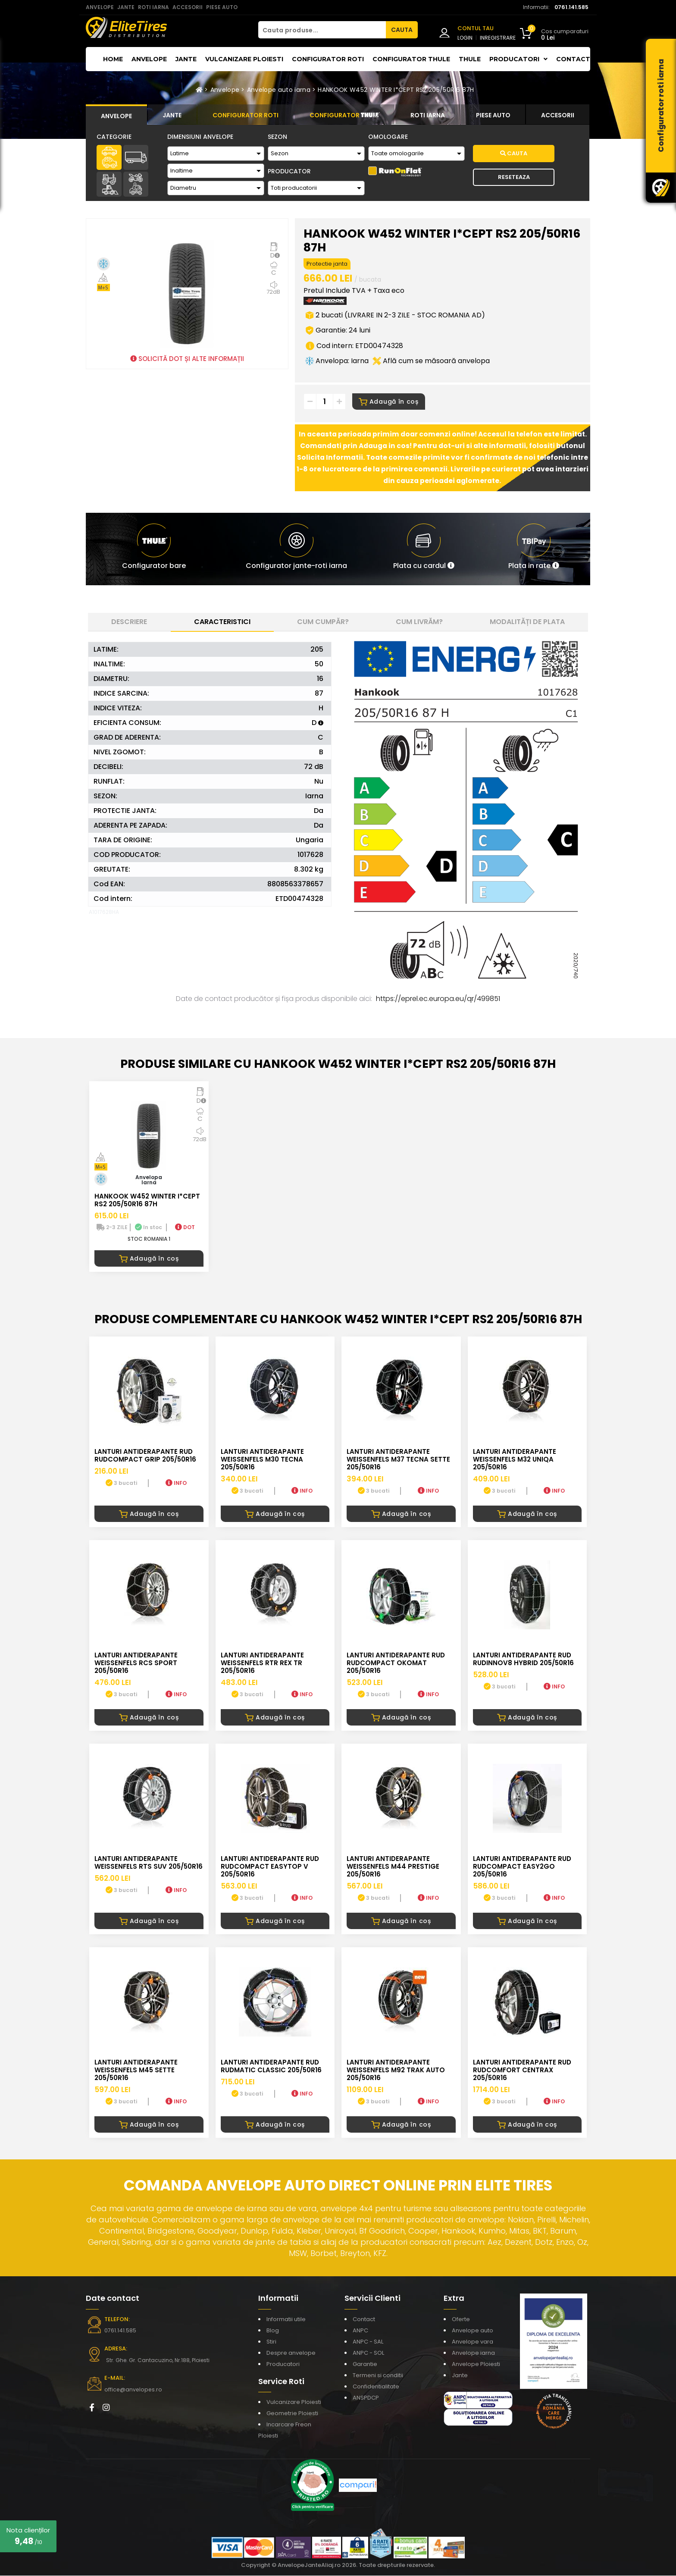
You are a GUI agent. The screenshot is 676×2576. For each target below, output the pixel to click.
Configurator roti (328, 59)
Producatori (283, 2364)
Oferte (461, 2320)
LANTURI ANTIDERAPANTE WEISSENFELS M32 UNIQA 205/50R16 (514, 1460)
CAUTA (402, 29)
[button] (424, 549)
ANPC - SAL (368, 2342)
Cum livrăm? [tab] (419, 622)
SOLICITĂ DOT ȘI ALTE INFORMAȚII (187, 358)
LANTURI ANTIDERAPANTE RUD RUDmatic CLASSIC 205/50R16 (271, 2066)
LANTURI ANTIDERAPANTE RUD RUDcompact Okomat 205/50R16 (396, 1663)
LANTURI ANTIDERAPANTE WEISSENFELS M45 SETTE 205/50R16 (136, 2070)
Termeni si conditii (378, 2376)
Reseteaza (514, 177)
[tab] (116, 114)
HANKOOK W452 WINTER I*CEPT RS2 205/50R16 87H (396, 89)
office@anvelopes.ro (131, 2390)
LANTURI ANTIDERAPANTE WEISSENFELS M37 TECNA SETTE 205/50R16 (398, 1460)
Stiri (271, 2342)
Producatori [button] (518, 59)
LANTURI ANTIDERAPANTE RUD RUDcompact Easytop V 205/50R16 (270, 1867)
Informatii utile (286, 2320)
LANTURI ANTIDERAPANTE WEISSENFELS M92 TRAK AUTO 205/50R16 (396, 2070)
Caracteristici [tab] (222, 622)
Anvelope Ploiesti (476, 2364)
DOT (185, 1228)
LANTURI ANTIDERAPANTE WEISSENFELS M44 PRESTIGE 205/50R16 (393, 1867)
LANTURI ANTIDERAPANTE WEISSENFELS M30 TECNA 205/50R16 (262, 1460)
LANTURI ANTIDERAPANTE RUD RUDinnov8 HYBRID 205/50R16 (523, 1659)
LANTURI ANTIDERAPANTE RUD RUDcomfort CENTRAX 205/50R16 (522, 2070)
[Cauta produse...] (322, 29)
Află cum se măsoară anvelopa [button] (431, 361)
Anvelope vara (472, 2342)
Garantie (365, 2364)
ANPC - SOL (368, 2353)
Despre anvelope (291, 2353)
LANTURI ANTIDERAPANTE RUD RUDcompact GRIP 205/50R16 (145, 1456)
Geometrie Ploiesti (292, 2414)
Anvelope (149, 59)
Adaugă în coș (389, 402)
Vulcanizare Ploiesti (244, 59)
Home (113, 59)
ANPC (360, 2331)
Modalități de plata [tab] (527, 622)
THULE (470, 59)
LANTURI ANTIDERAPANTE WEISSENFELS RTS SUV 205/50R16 (148, 1863)
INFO (176, 1483)
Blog (272, 2331)
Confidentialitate (376, 2387)
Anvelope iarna (473, 2353)
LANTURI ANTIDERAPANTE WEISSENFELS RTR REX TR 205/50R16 (262, 1663)
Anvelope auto (472, 2331)
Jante (186, 59)
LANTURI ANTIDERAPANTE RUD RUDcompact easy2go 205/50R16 (522, 1867)
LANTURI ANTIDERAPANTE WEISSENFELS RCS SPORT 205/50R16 (136, 1663)
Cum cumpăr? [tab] (323, 622)
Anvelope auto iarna (279, 89)
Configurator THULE (411, 59)
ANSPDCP (366, 2398)
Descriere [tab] (129, 622)
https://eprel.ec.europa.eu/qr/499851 (438, 999)
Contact (573, 59)
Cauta (513, 153)
